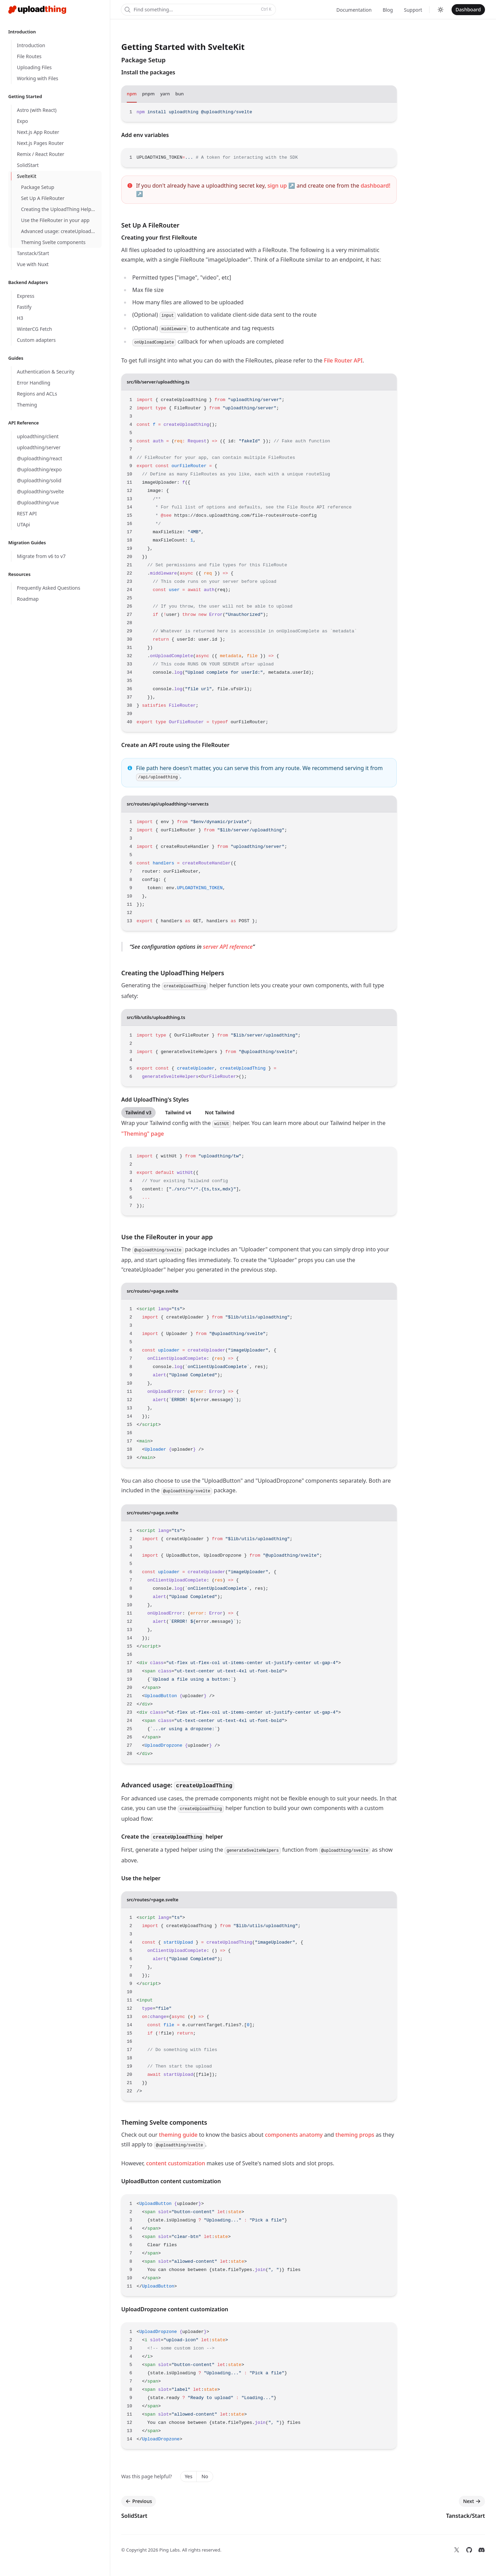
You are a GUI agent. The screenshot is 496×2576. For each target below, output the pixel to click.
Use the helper (141, 1878)
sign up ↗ (281, 185)
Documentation (354, 10)
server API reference (227, 946)
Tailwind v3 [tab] (138, 1112)
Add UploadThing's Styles (155, 1099)
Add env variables (145, 135)
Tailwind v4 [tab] (178, 1112)
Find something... (197, 9)
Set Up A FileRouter (150, 225)
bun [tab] (179, 94)
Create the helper (172, 1836)
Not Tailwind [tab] (219, 1112)
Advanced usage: (177, 1785)
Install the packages (148, 72)
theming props (354, 2134)
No (205, 2476)
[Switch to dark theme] (440, 10)
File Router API (343, 360)
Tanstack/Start (465, 2516)
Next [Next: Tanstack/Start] (472, 2501)
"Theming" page (142, 1133)
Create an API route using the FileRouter (175, 745)
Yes (188, 2476)
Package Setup (143, 60)
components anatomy (294, 2134)
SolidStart (134, 2516)
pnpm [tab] (148, 94)
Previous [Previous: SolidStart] (138, 2501)
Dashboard (468, 9)
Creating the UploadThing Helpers (172, 973)
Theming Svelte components (164, 2122)
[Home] (37, 10)
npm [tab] (132, 94)
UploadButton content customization (171, 2181)
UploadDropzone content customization (174, 2309)
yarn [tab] (165, 94)
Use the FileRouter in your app (167, 1237)
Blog (388, 10)
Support (413, 10)
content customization (175, 2163)
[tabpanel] (259, 112)
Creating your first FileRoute (159, 237)
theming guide (178, 2134)
